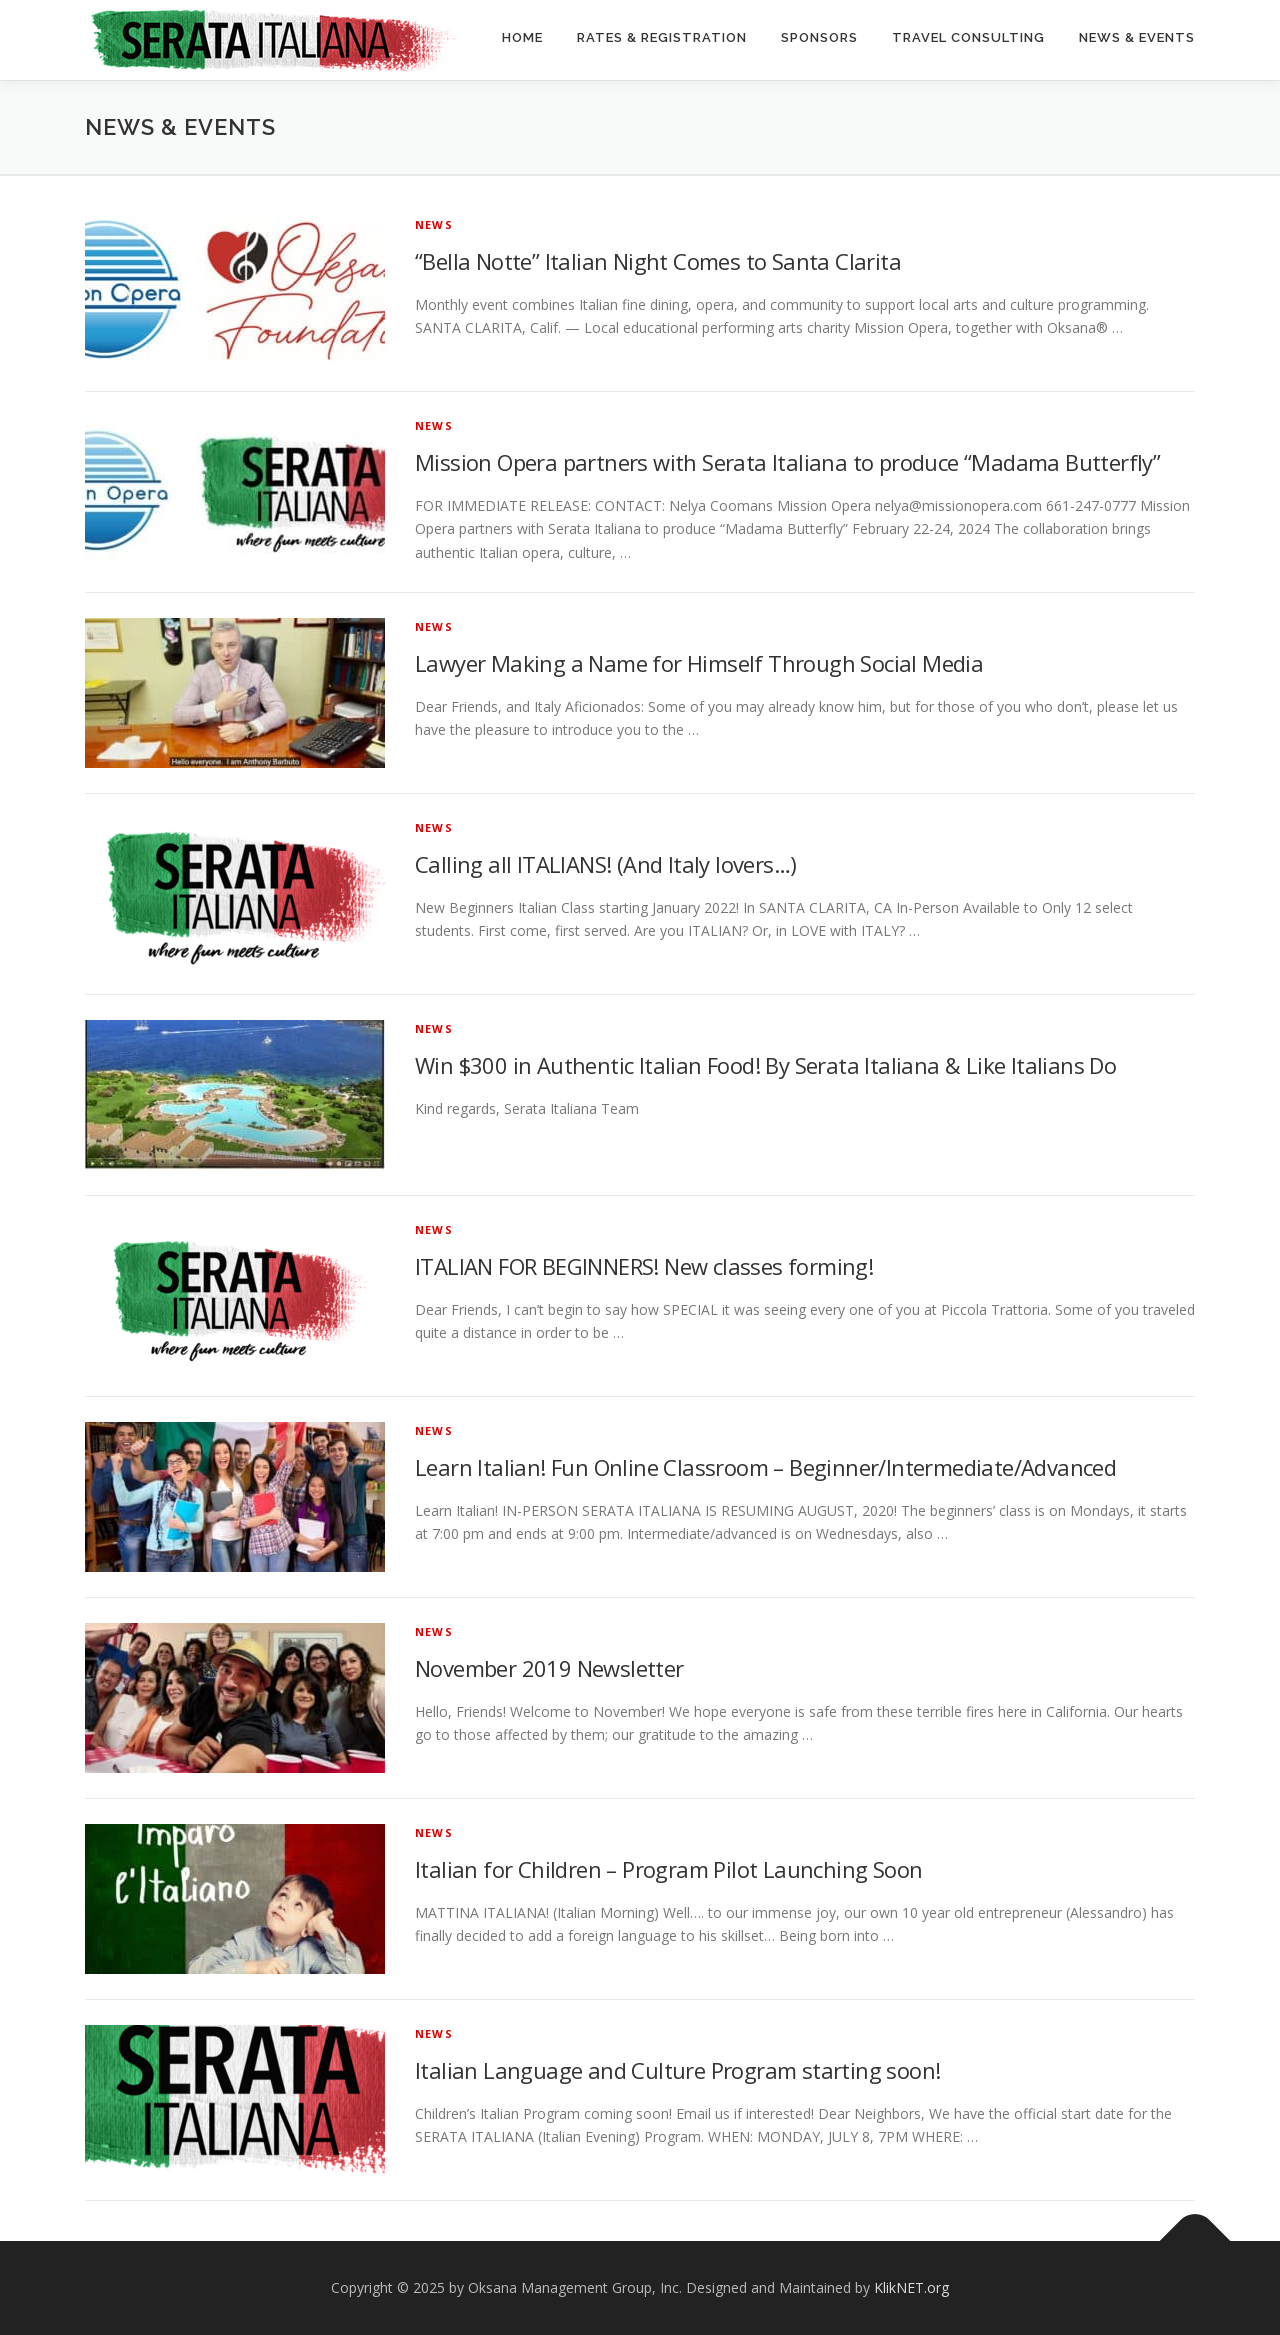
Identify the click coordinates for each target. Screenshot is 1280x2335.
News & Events (1137, 37)
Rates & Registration (662, 37)
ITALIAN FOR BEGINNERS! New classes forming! (644, 1266)
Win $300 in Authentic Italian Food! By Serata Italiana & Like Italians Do (765, 1065)
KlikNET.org (911, 2287)
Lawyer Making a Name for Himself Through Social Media (699, 663)
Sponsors (819, 37)
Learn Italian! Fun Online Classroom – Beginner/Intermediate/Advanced (765, 1467)
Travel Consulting (968, 37)
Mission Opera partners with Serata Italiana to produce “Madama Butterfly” (787, 462)
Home (522, 37)
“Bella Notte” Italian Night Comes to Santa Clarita (658, 261)
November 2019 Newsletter (549, 1668)
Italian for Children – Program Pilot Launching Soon (668, 1869)
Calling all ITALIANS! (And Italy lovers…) (605, 864)
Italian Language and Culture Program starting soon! (677, 2070)
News (434, 224)
